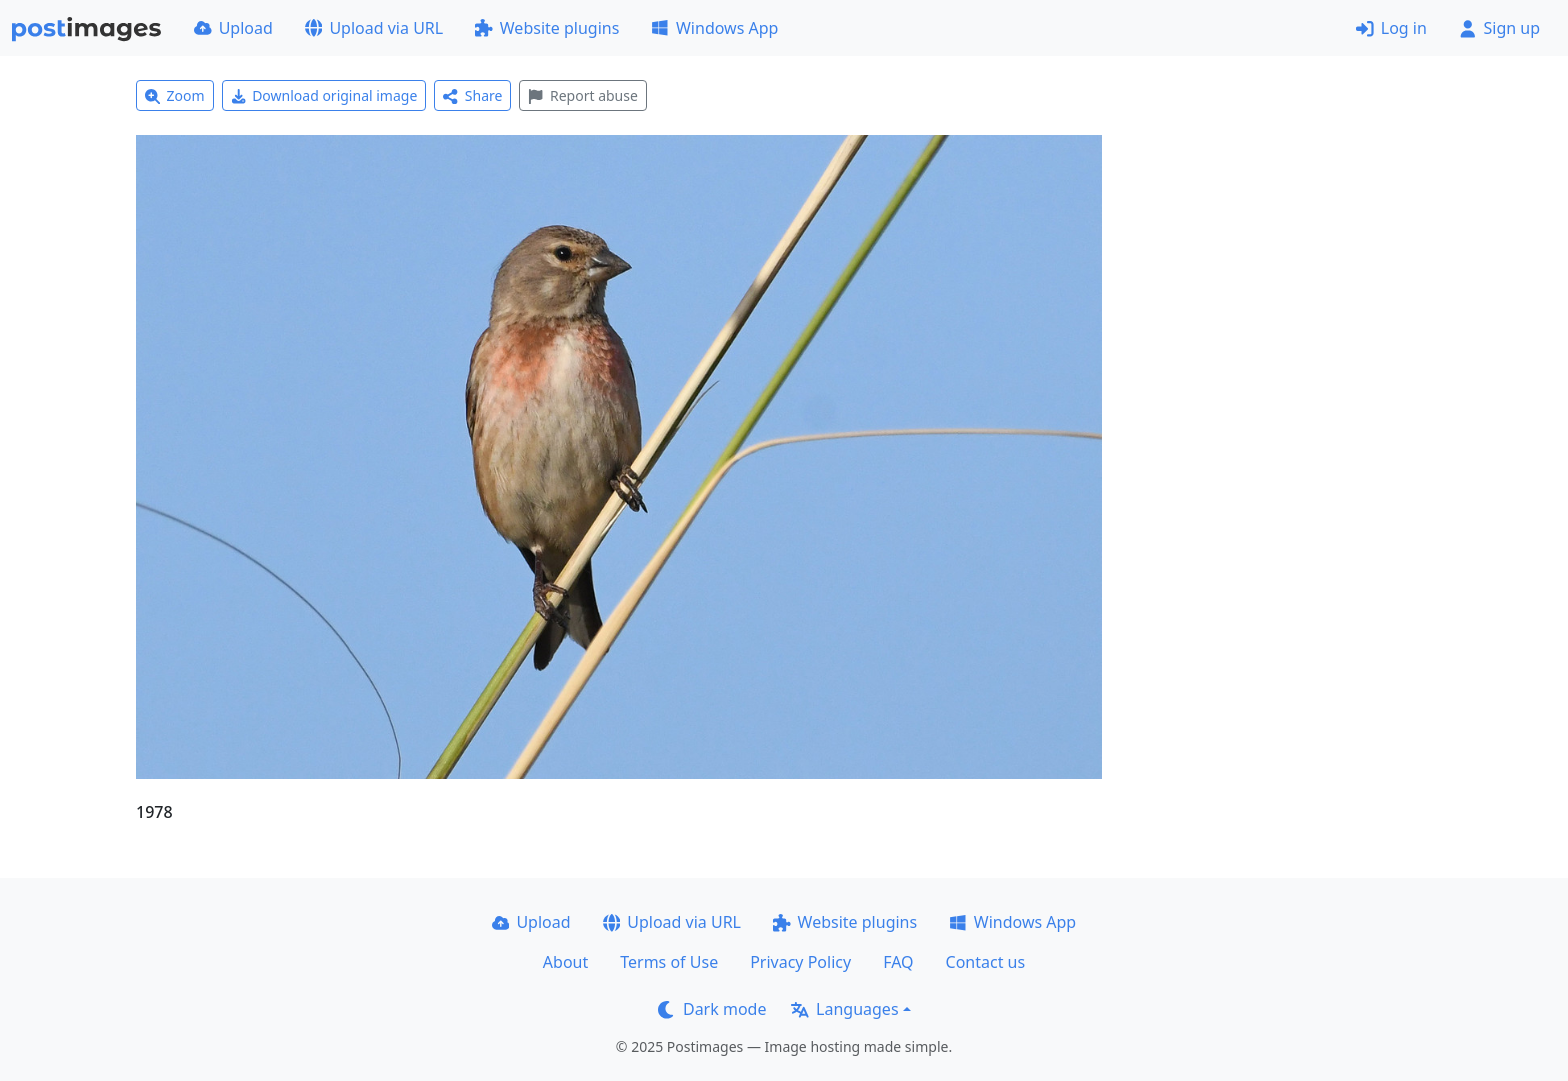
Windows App (714, 28)
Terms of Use (669, 962)
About (565, 962)
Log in (1391, 28)
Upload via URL (374, 28)
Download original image (324, 95)
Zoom (175, 95)
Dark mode (712, 1009)
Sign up (1499, 28)
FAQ (898, 962)
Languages (844, 1009)
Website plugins (547, 28)
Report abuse (582, 95)
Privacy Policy (800, 962)
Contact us (986, 962)
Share (472, 95)
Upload (233, 28)
